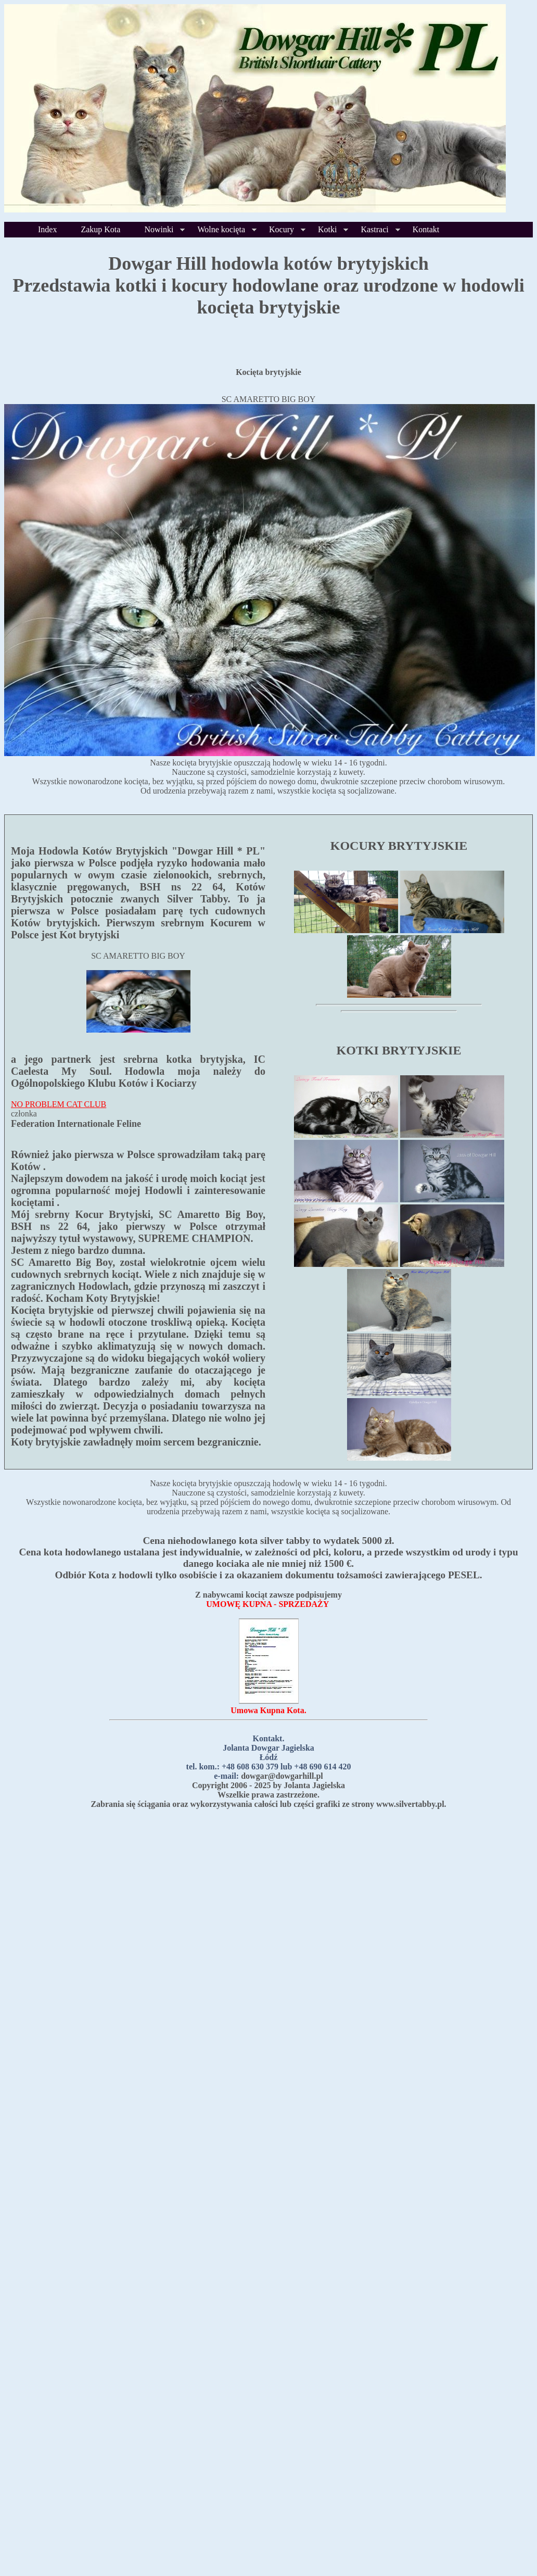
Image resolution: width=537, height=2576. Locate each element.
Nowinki (158, 229)
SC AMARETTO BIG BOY (269, 399)
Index (47, 229)
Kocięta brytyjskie (268, 372)
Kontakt (426, 229)
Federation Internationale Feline (76, 1124)
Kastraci (374, 229)
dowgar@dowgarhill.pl (282, 1775)
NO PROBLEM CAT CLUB (58, 1104)
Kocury (281, 229)
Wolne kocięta (221, 229)
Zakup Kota (100, 229)
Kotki (327, 229)
